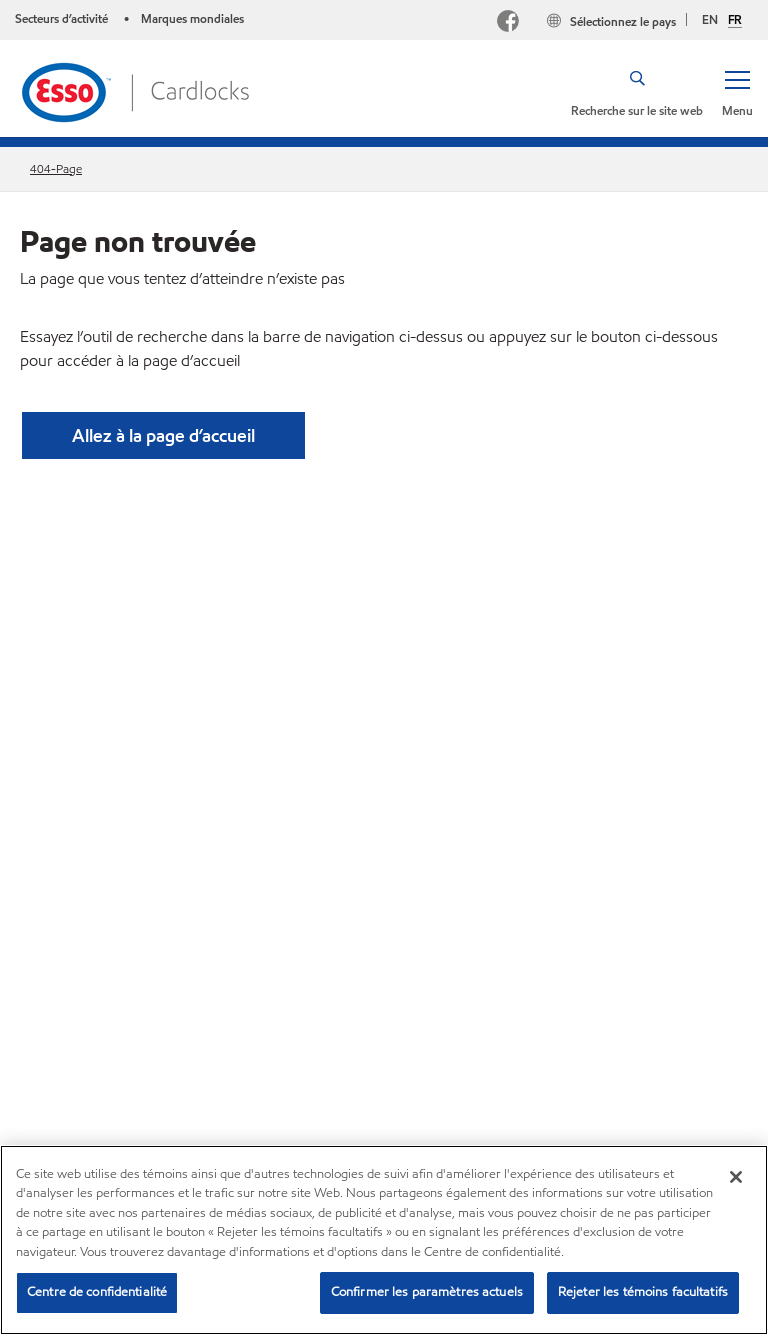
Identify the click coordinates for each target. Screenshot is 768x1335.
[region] (384, 1240)
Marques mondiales (192, 18)
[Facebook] (508, 23)
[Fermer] (736, 1177)
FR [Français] (735, 20)
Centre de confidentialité (97, 1292)
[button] (737, 92)
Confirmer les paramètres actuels (427, 1292)
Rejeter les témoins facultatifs (643, 1292)
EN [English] (710, 19)
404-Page (56, 168)
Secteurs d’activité (63, 18)
